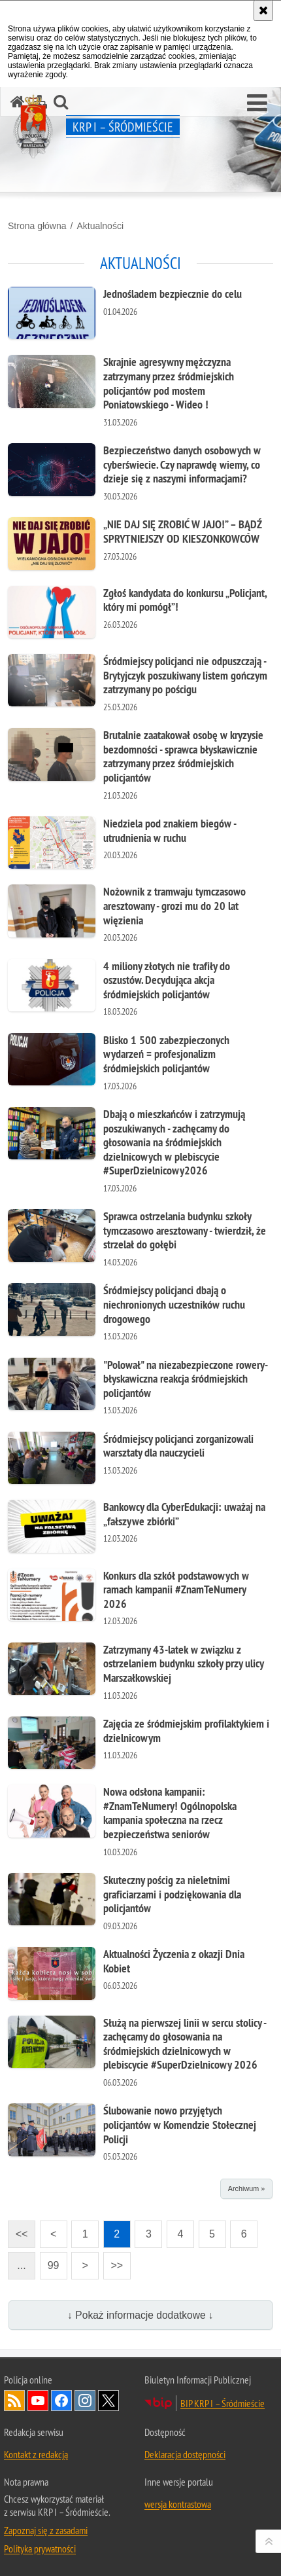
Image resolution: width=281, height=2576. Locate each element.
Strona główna (37, 226)
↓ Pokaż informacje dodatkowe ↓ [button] (140, 2315)
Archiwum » (246, 2188)
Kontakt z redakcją (36, 2454)
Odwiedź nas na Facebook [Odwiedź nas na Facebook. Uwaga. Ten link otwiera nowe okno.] (61, 2400)
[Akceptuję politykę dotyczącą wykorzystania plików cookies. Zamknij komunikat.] (263, 10)
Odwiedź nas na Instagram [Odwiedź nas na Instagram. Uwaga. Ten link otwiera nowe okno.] (84, 2400)
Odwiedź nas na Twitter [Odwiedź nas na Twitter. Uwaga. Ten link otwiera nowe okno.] (108, 2400)
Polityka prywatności (40, 2548)
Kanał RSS (14, 2400)
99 (53, 2265)
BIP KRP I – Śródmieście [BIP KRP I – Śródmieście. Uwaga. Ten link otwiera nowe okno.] (222, 2403)
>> (113, 2261)
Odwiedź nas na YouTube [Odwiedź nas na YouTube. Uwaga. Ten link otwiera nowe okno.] (37, 2400)
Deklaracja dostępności (184, 2454)
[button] (257, 103)
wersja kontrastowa (177, 2504)
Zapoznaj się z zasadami (46, 2530)
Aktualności (100, 226)
